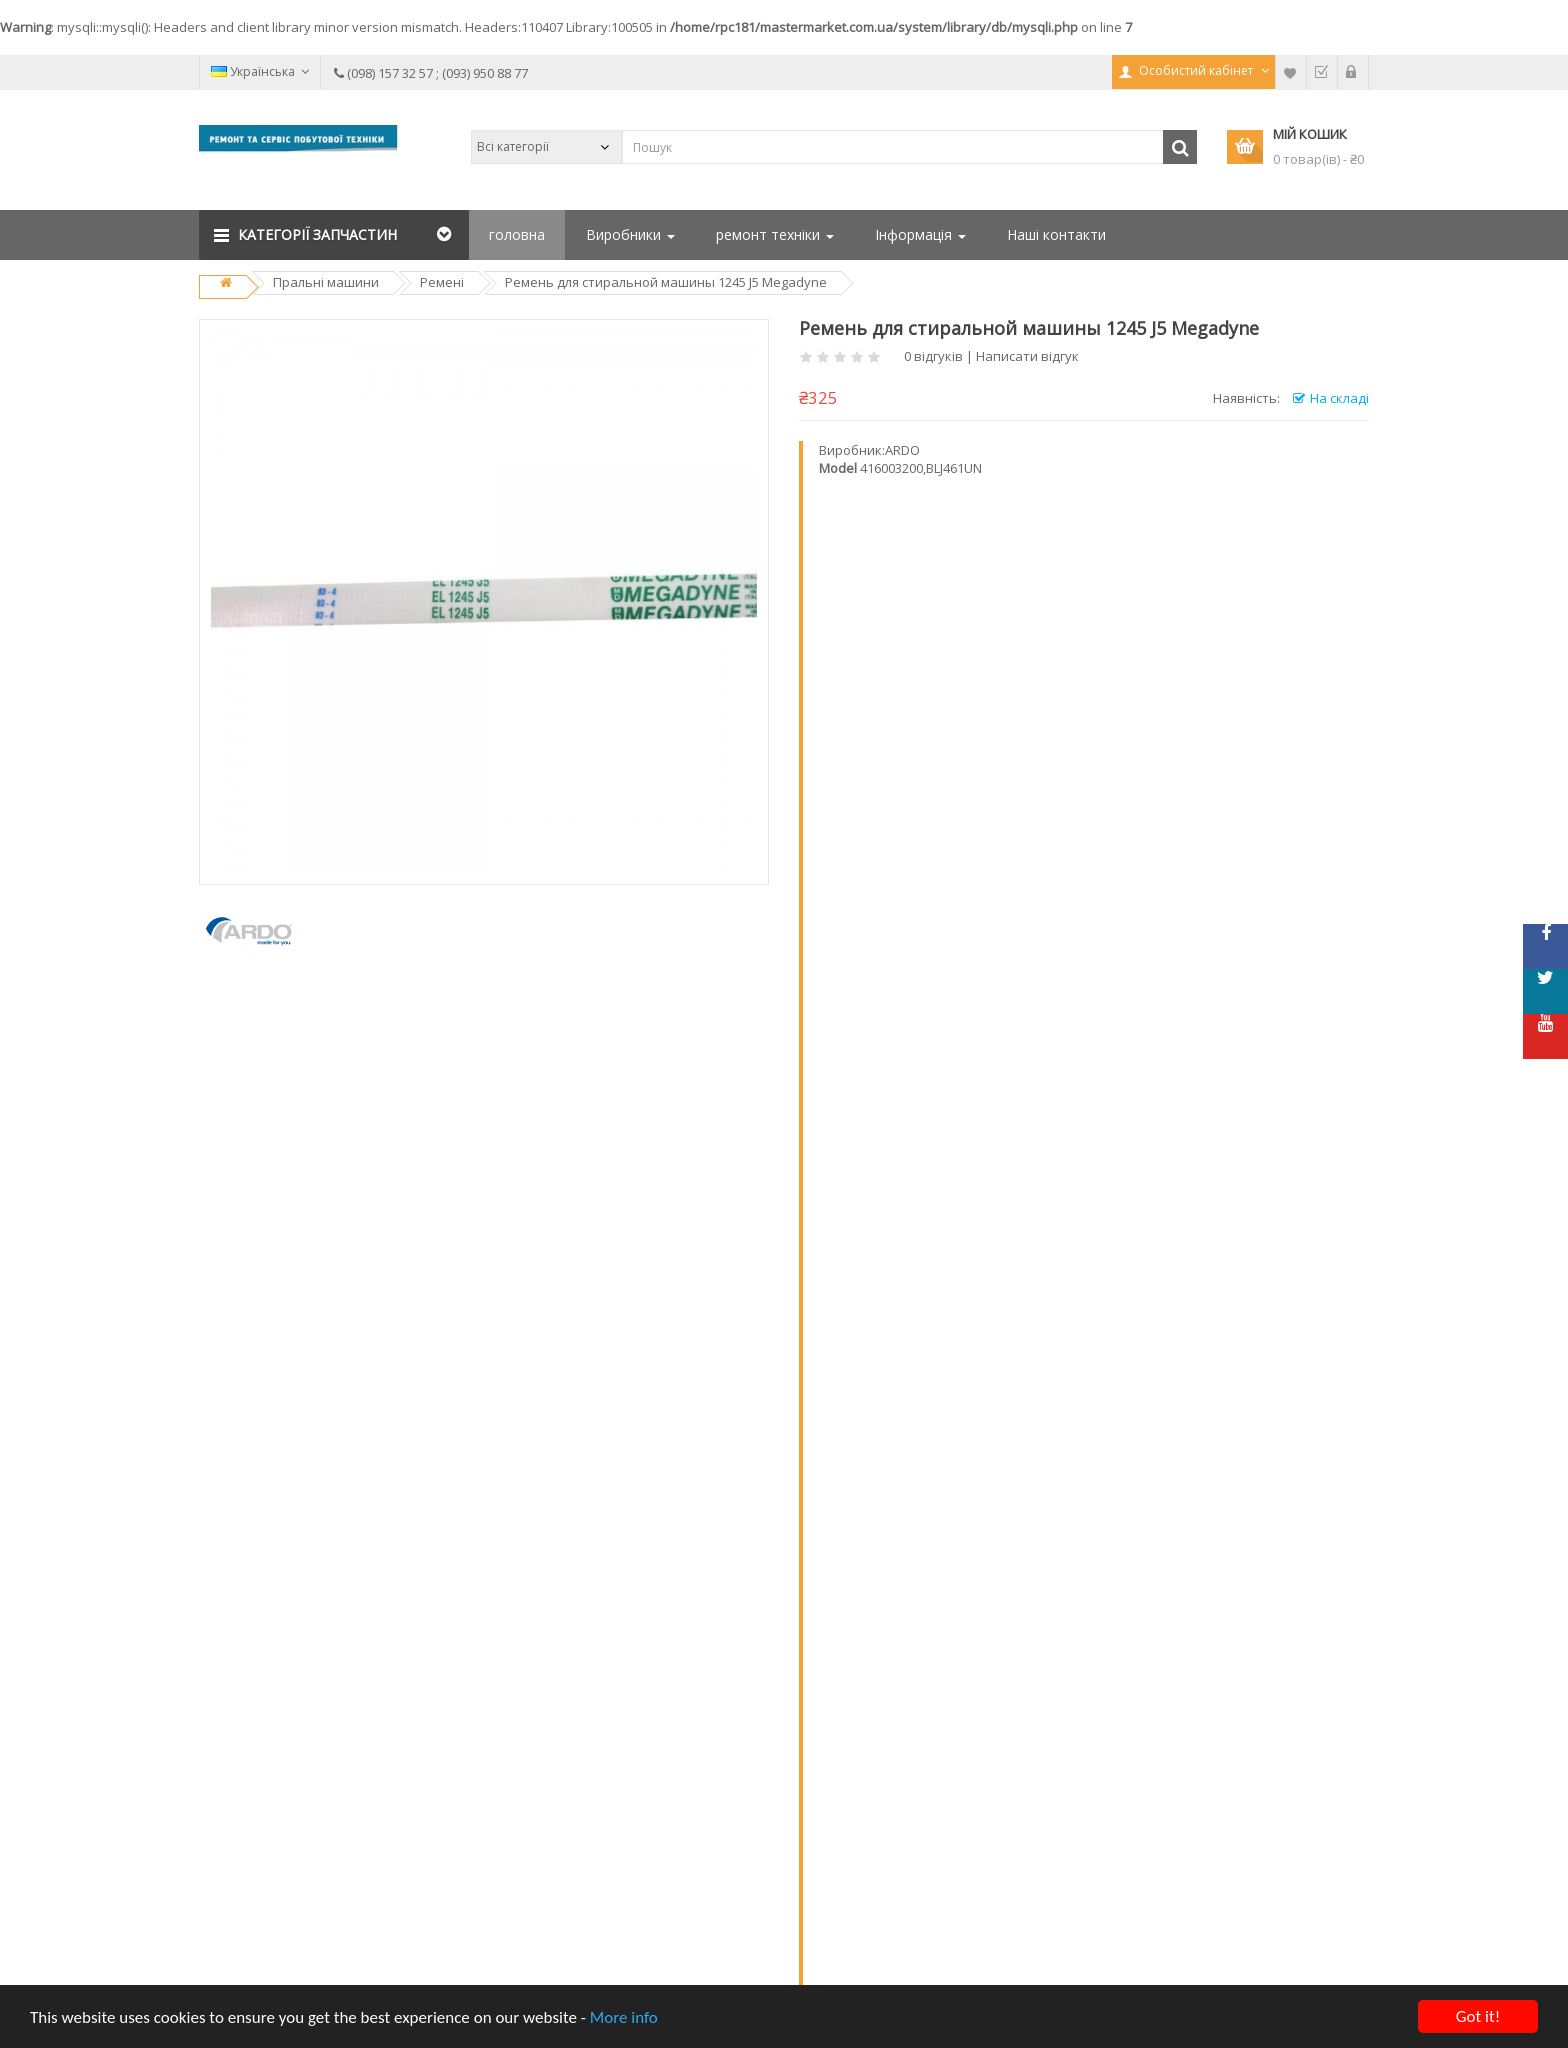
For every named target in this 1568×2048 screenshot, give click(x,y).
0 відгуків (933, 356)
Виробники (630, 234)
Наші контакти (1056, 234)
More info (624, 2018)
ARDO (902, 450)
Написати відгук (1027, 356)
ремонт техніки (775, 234)
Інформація (920, 234)
